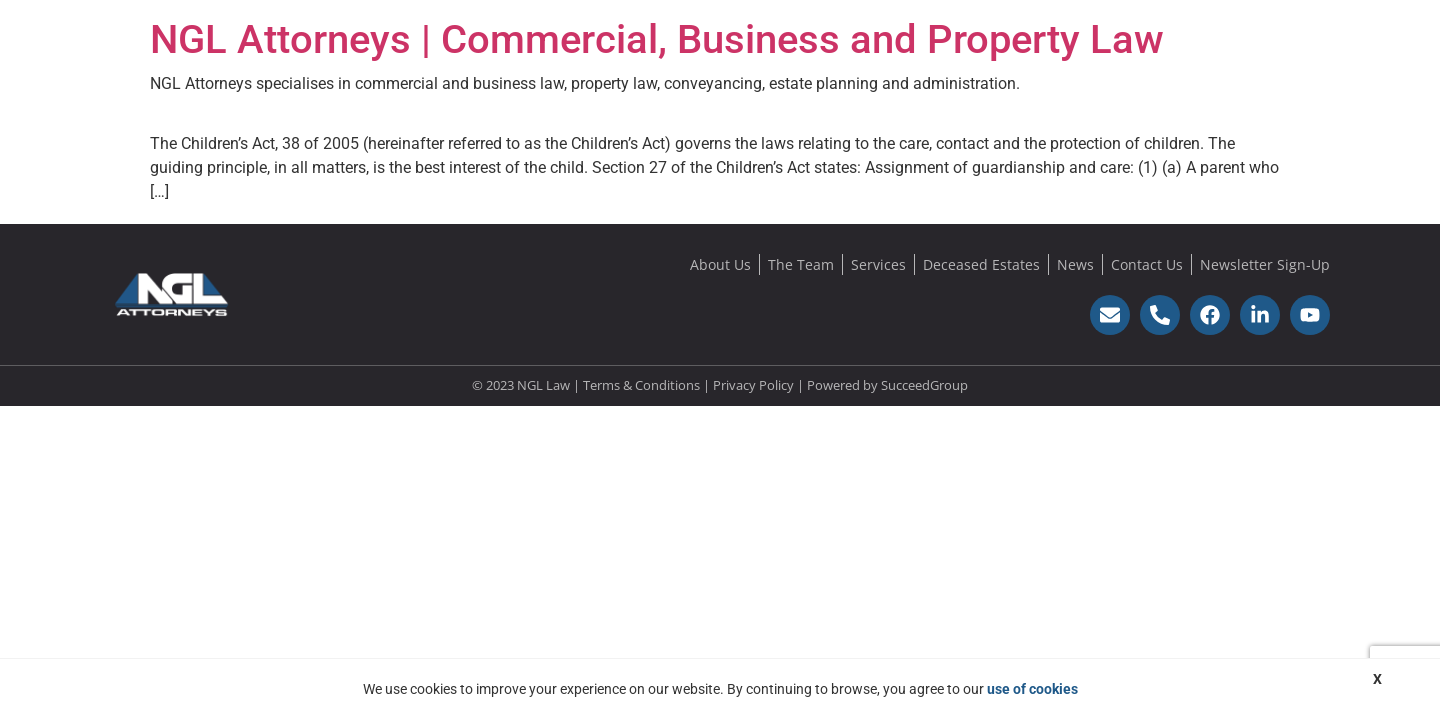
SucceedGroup (924, 385)
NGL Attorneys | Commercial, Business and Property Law (657, 39)
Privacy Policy (753, 385)
